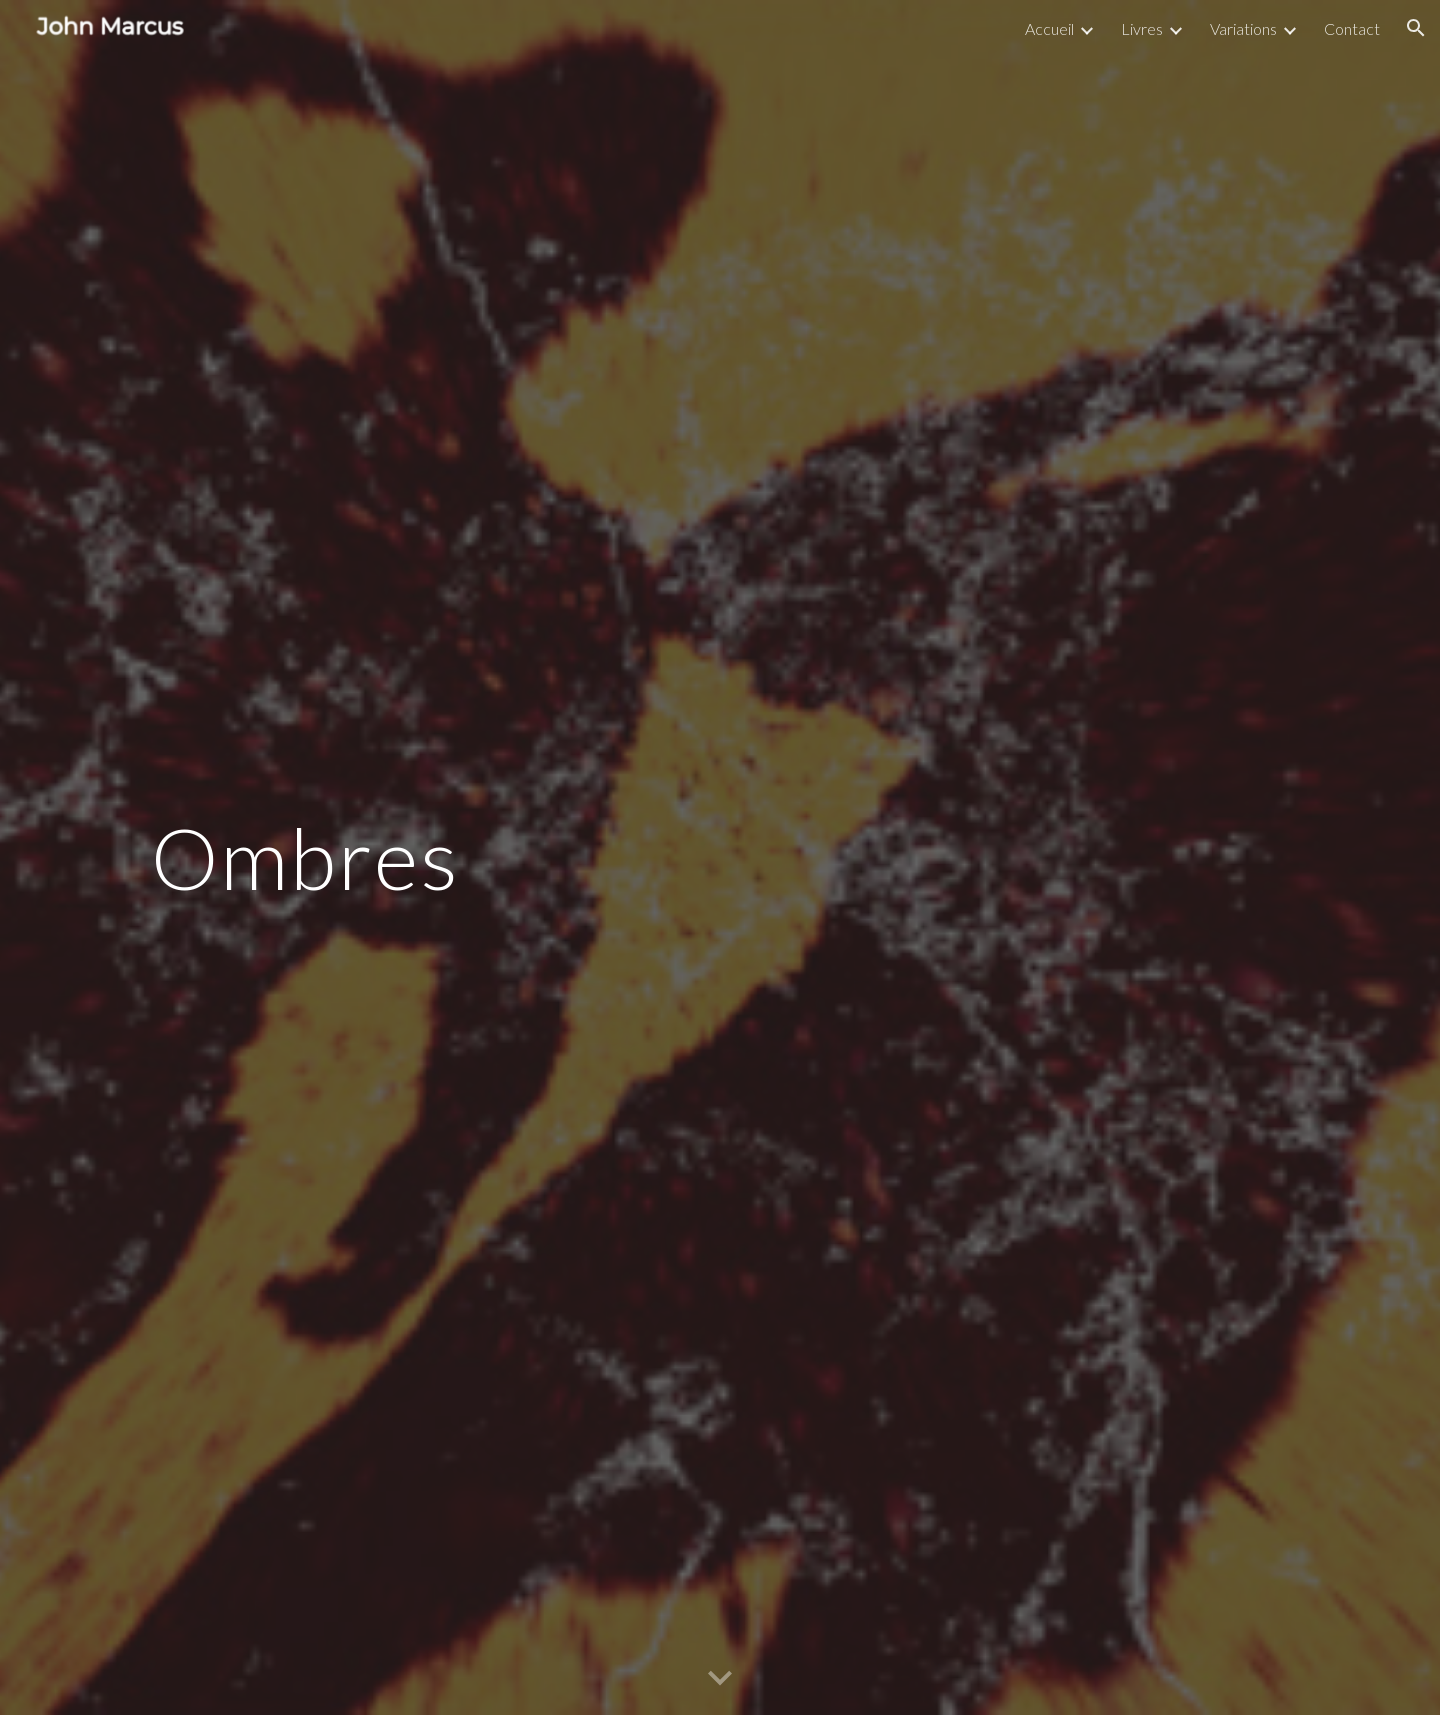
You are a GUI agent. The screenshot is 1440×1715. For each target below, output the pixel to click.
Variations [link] (1243, 28)
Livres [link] (1142, 28)
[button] (1416, 28)
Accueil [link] (1049, 28)
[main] (523, 858)
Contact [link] (1352, 28)
